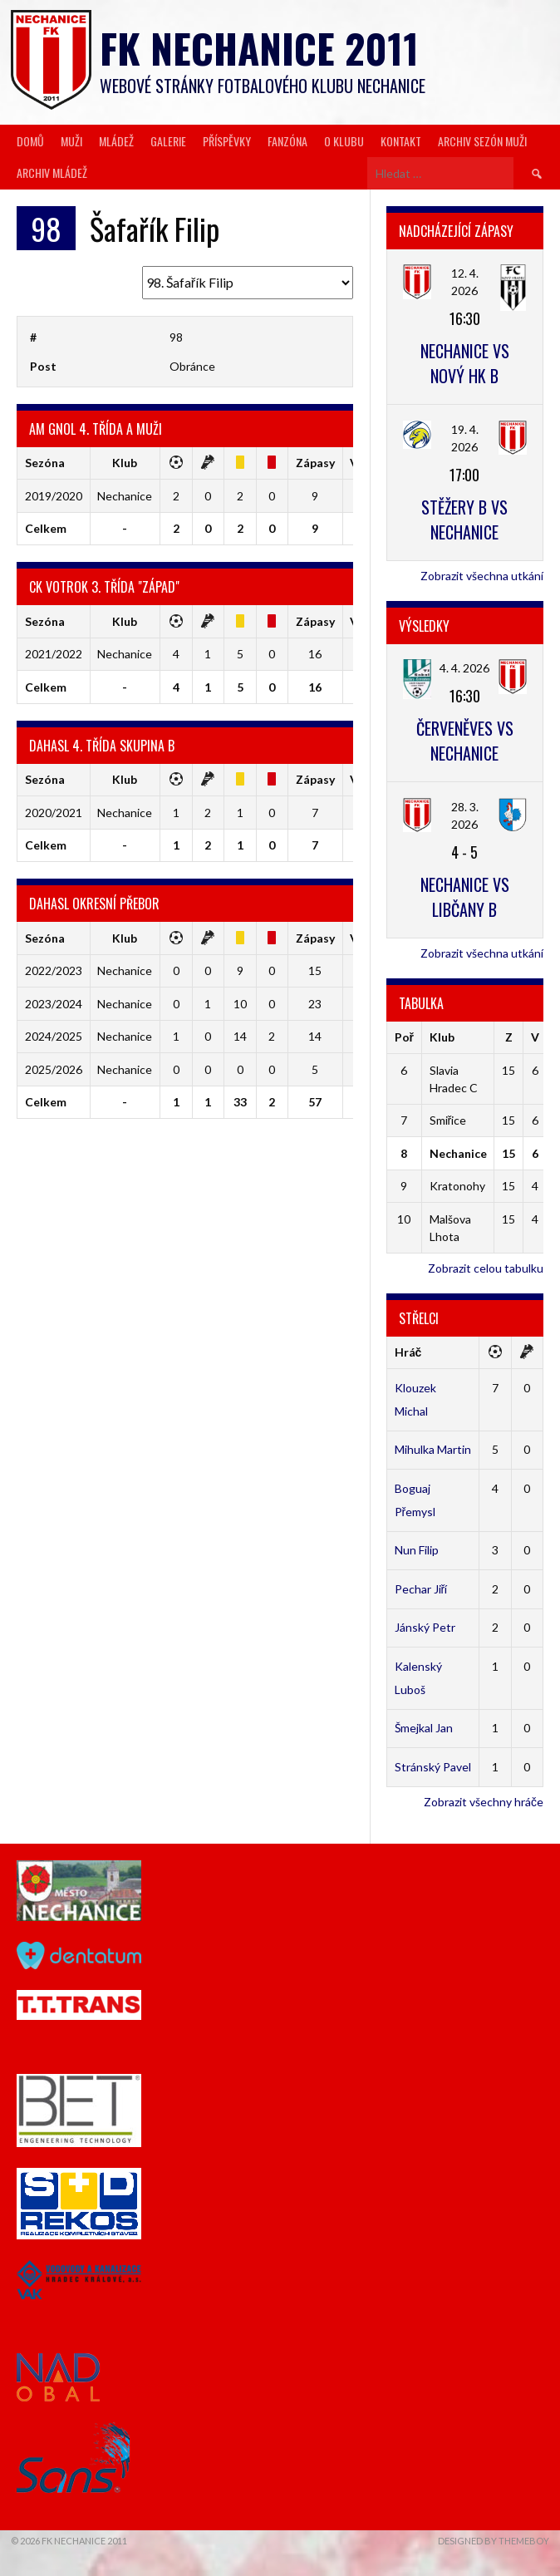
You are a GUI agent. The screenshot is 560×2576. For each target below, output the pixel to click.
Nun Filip (417, 1550)
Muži (71, 141)
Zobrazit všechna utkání (481, 576)
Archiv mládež (52, 172)
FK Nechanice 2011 (259, 47)
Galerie (168, 141)
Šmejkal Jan (424, 1728)
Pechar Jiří (421, 1589)
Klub (442, 1037)
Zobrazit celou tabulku (485, 1268)
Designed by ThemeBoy (493, 2540)
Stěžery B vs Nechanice (464, 519)
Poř (404, 1037)
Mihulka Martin (433, 1449)
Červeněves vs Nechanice (464, 741)
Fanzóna (287, 141)
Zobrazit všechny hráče (483, 1802)
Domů (30, 141)
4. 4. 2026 (464, 668)
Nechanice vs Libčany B (464, 897)
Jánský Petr (425, 1627)
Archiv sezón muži (482, 141)
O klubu (344, 141)
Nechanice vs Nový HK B (464, 363)
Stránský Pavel (433, 1767)
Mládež (116, 141)
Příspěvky (227, 141)
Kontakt (401, 141)
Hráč (408, 1352)
